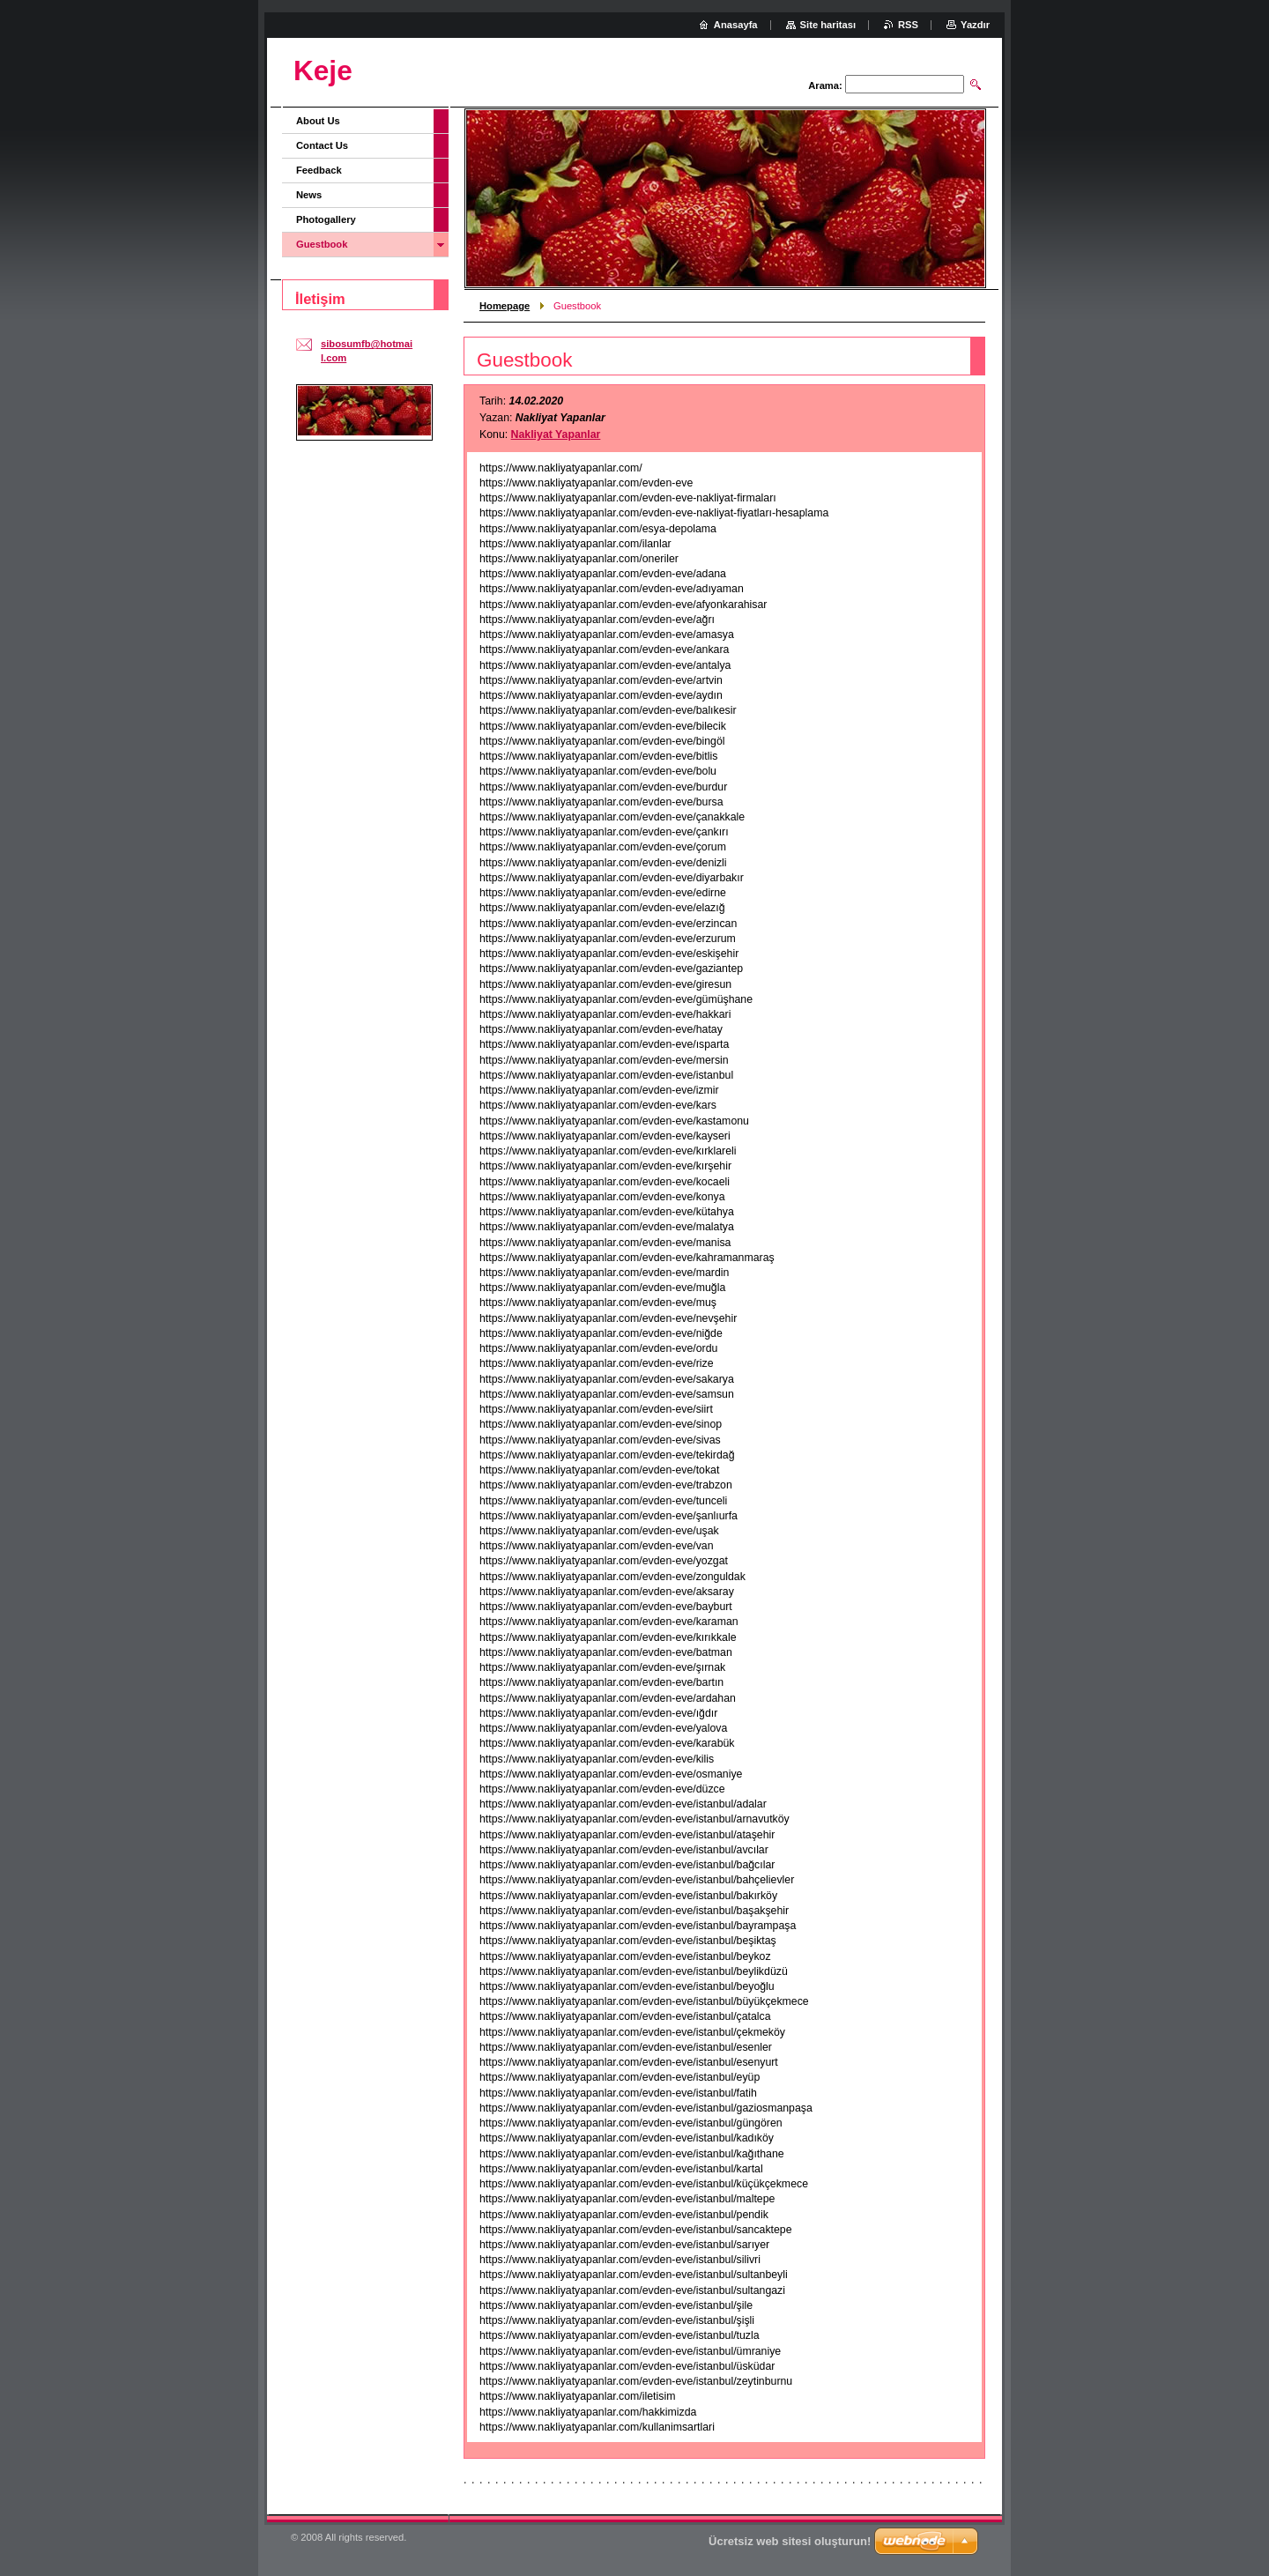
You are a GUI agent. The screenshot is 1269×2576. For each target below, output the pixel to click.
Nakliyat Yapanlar (556, 434)
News (309, 194)
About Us (318, 120)
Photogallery (326, 219)
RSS (908, 24)
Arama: (825, 85)
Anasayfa (736, 24)
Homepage (504, 306)
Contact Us (322, 145)
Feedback (319, 170)
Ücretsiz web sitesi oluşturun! (790, 2541)
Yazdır (975, 24)
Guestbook (321, 244)
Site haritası (828, 24)
